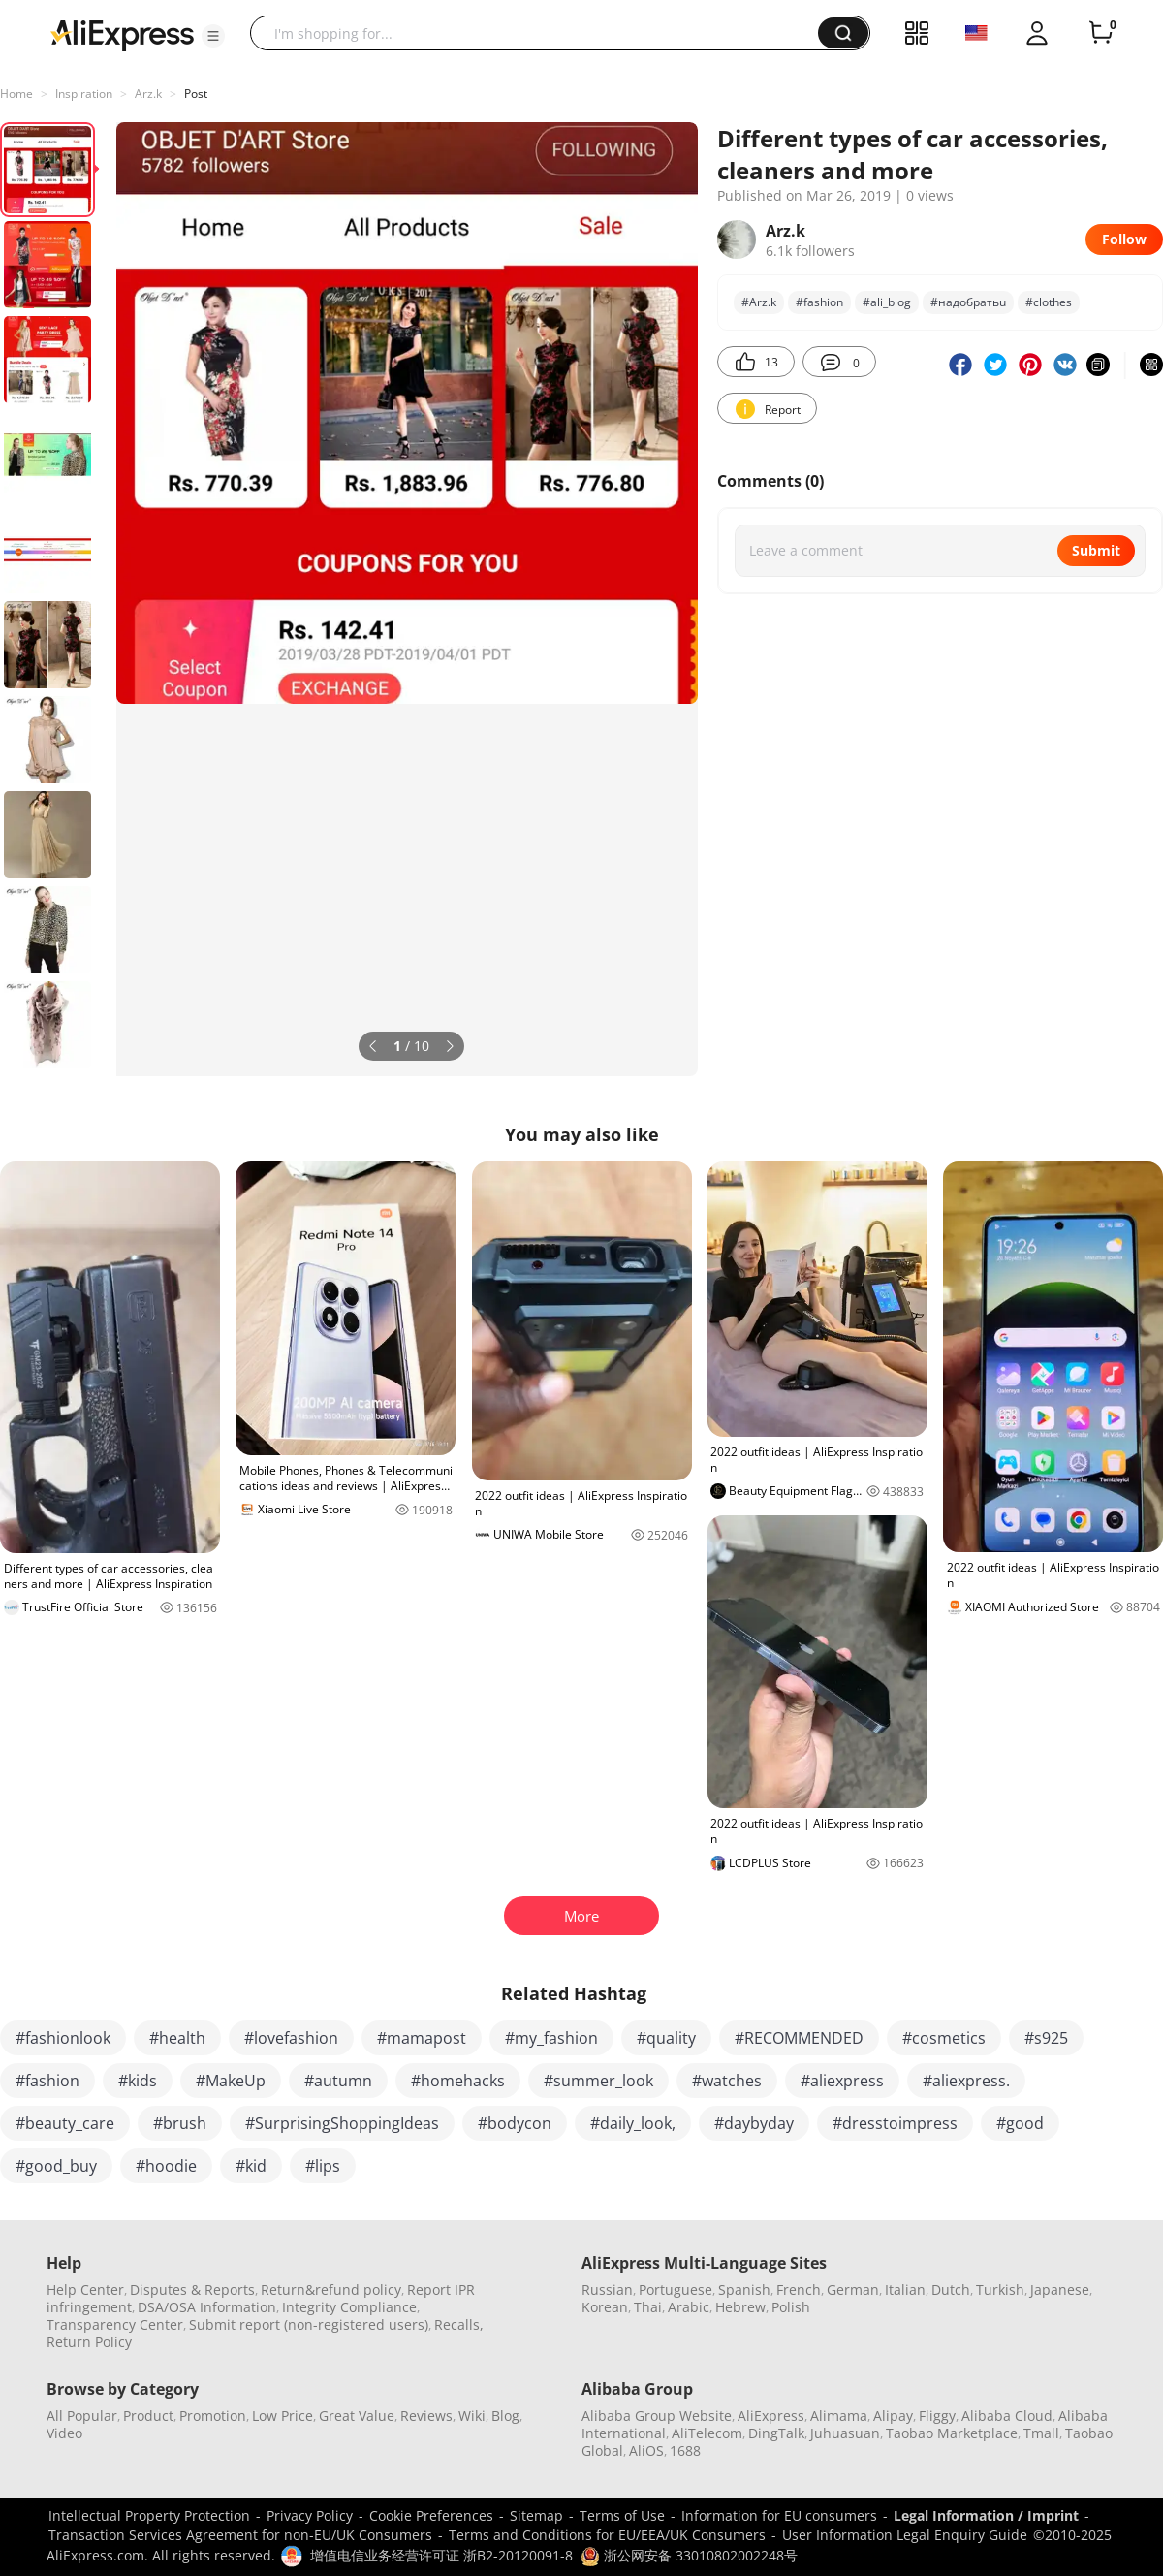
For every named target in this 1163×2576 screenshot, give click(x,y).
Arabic (688, 2307)
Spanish (744, 2289)
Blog (505, 2415)
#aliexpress (842, 2080)
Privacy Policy (310, 2515)
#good (1020, 2123)
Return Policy (89, 2342)
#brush (179, 2123)
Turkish (1000, 2289)
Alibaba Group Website (657, 2415)
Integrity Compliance (349, 2307)
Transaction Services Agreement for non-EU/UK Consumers (240, 2535)
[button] (213, 36)
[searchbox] (541, 32)
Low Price (282, 2415)
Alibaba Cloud (1007, 2415)
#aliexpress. (966, 2080)
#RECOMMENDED (799, 2038)
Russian (607, 2289)
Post (195, 93)
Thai (648, 2307)
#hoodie (166, 2166)
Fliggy (937, 2415)
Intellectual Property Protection (149, 2515)
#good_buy (56, 2166)
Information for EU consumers (779, 2515)
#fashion (819, 302)
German (853, 2289)
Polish (790, 2307)
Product (148, 2415)
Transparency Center (115, 2324)
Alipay (893, 2415)
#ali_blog (887, 302)
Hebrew (740, 2307)
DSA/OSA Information (207, 2307)
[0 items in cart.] (1100, 32)
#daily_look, (633, 2123)
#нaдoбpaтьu (968, 302)
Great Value (356, 2415)
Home (16, 93)
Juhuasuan (845, 2433)
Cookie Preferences (431, 2515)
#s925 (1046, 2038)
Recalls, (459, 2324)
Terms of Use (622, 2515)
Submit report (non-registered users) (308, 2324)
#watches (727, 2080)
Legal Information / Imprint (986, 2515)
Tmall (1041, 2433)
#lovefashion (291, 2038)
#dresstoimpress (895, 2123)
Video (64, 2433)
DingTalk (776, 2433)
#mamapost (421, 2038)
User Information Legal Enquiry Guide (904, 2535)
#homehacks (458, 2080)
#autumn (338, 2080)
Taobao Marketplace (952, 2433)
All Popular (82, 2415)
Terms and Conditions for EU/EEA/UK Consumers (607, 2535)
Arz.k (148, 93)
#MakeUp (231, 2080)
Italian (905, 2289)
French (798, 2289)
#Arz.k (758, 302)
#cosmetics (944, 2038)
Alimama (838, 2415)
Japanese (1059, 2289)
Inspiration (83, 93)
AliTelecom (707, 2433)
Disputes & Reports (192, 2289)
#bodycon (514, 2123)
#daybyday (754, 2123)
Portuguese (675, 2289)
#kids (137, 2080)
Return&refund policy (331, 2289)
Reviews (426, 2415)
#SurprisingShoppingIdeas (342, 2123)
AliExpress (771, 2415)
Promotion (212, 2415)
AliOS (646, 2450)
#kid (251, 2166)
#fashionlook (63, 2038)
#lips (322, 2166)
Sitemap (536, 2515)
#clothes (1048, 302)
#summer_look (598, 2080)
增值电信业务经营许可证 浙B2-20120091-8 (441, 2555)
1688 (685, 2450)
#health (177, 2038)
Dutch (950, 2289)
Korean (605, 2307)
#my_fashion (551, 2038)
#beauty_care (65, 2123)
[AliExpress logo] (122, 34)
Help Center (85, 2289)
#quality (666, 2038)
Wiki (472, 2415)
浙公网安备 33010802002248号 (689, 2555)
